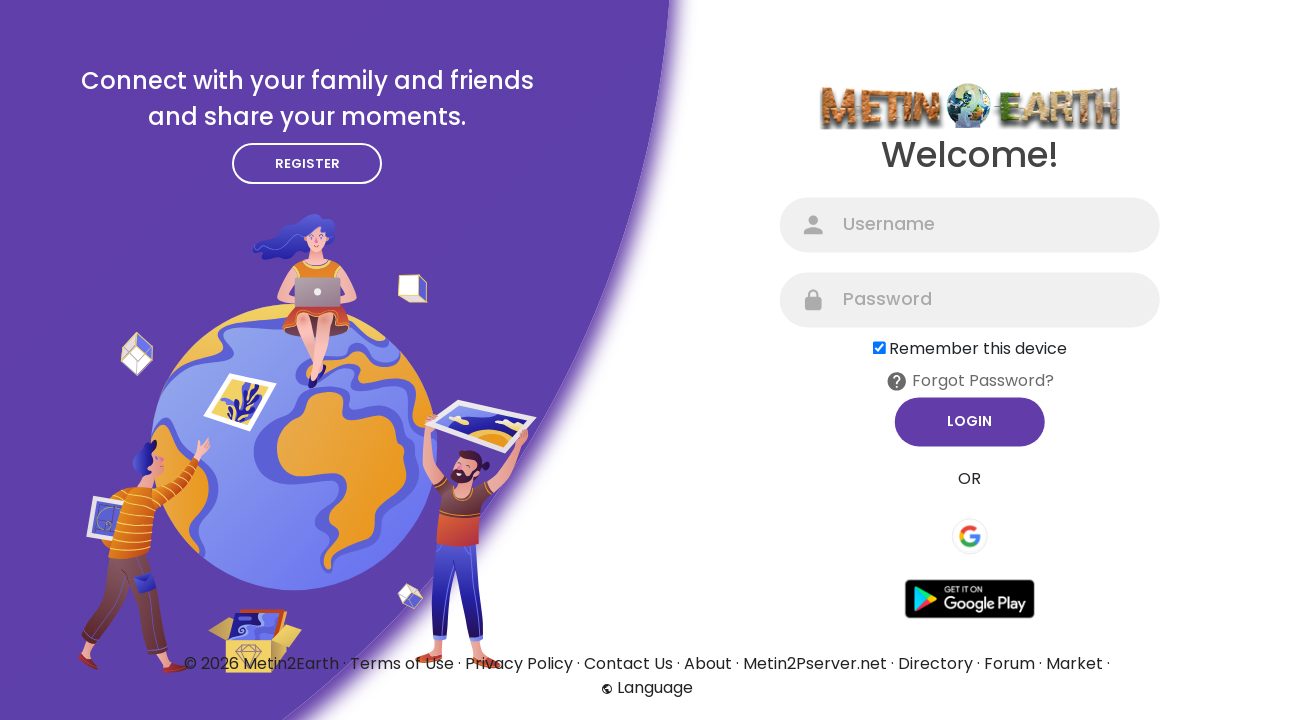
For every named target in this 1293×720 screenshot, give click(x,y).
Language (647, 687)
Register (307, 163)
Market (1074, 663)
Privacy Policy (519, 663)
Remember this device (978, 348)
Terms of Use (402, 663)
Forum (1009, 663)
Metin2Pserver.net (815, 663)
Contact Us (628, 663)
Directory (935, 663)
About (708, 663)
